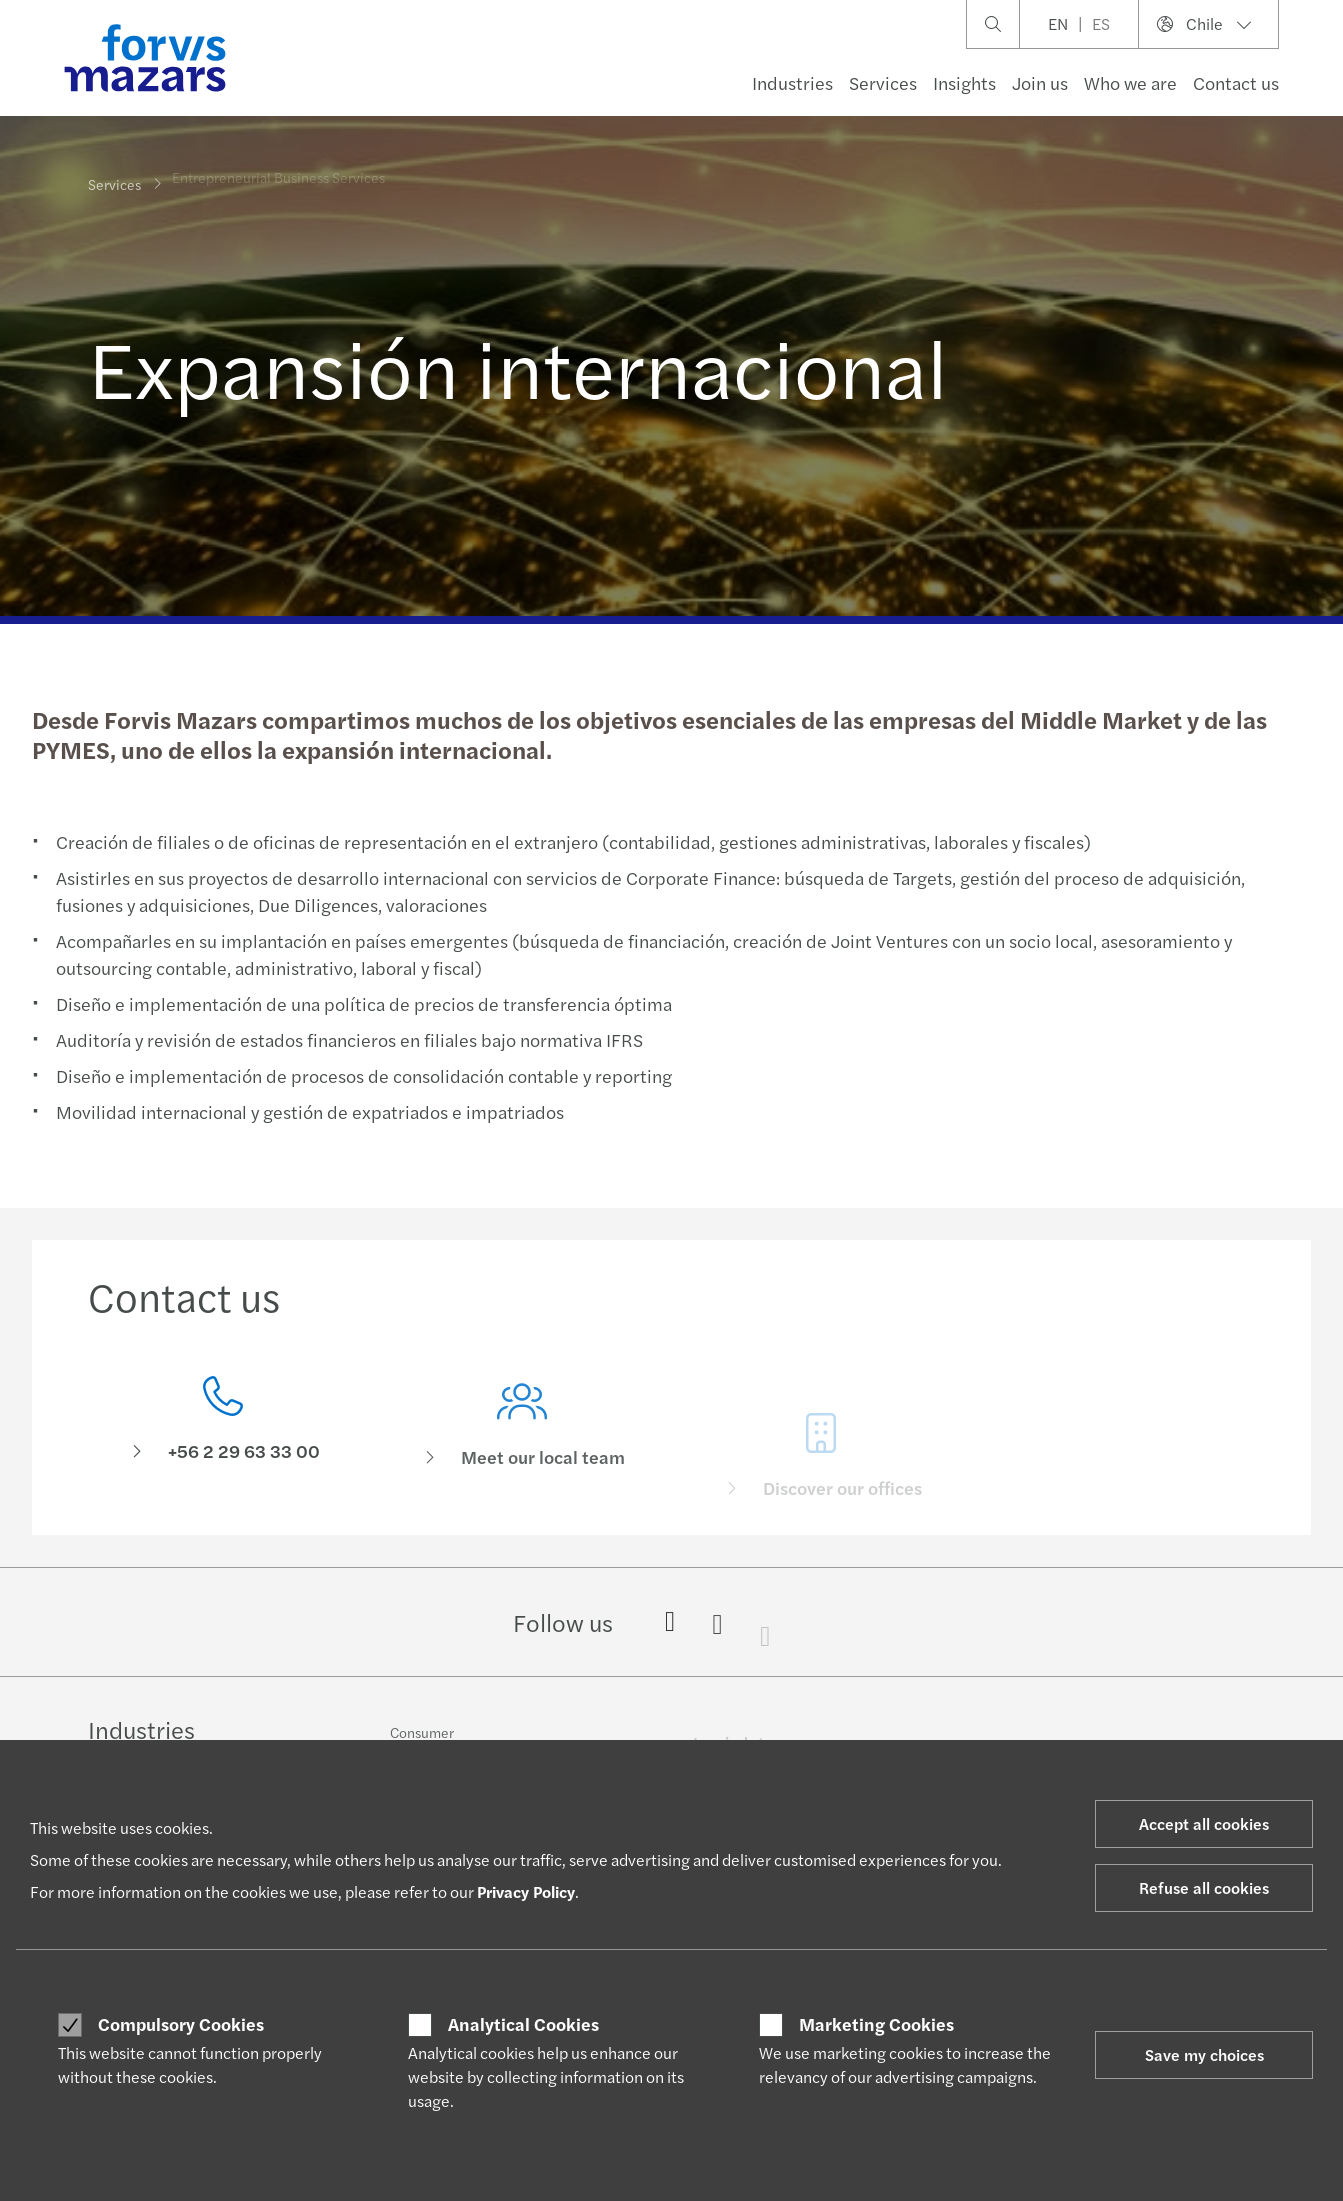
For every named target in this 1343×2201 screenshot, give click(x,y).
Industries (792, 82)
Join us (1040, 82)
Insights (964, 82)
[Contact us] (222, 1424)
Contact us (1236, 82)
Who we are (1130, 82)
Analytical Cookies (523, 2024)
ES (1101, 23)
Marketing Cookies (876, 2024)
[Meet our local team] (521, 1452)
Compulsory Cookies (181, 2024)
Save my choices (1204, 2054)
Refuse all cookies (1204, 1887)
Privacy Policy (526, 1891)
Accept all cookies (1204, 1823)
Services (883, 82)
